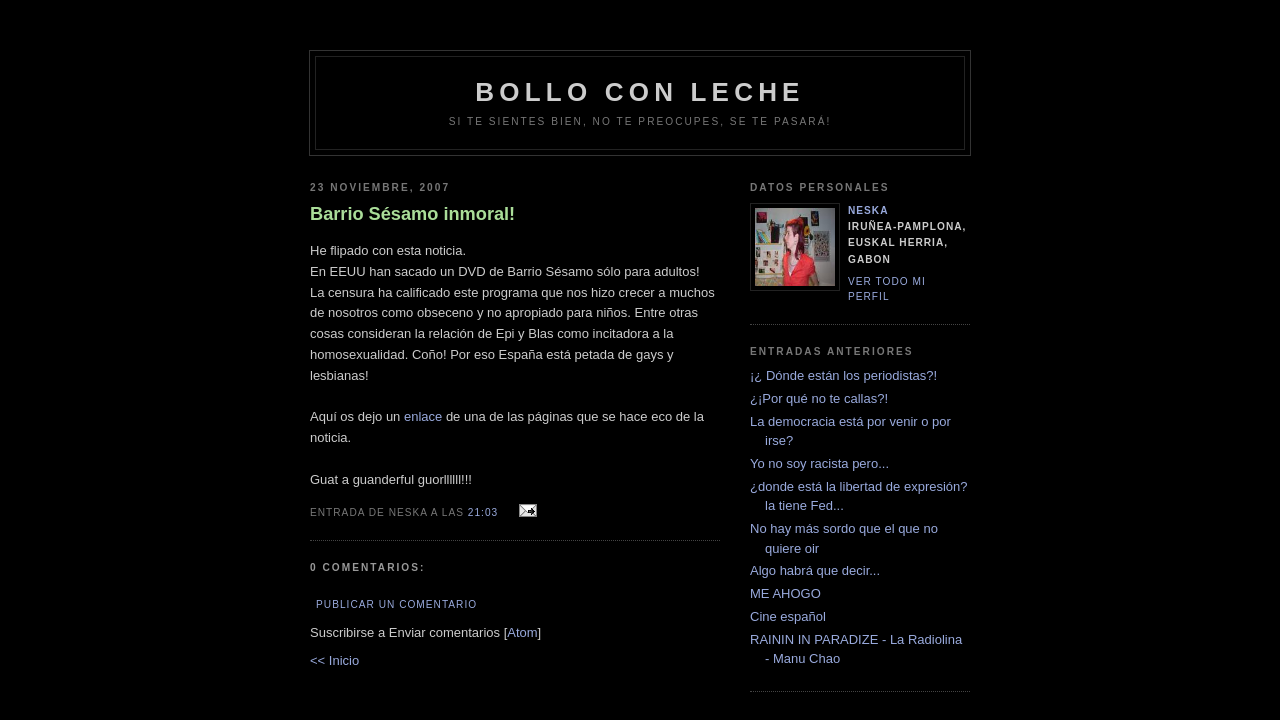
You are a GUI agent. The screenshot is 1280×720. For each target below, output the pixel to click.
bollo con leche (639, 92)
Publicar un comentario (396, 604)
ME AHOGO (785, 593)
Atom (522, 632)
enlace (423, 416)
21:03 (485, 512)
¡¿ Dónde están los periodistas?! (843, 375)
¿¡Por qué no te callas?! (819, 398)
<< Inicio (334, 660)
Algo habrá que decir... (815, 570)
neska (868, 210)
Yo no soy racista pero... (819, 463)
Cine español (788, 616)
